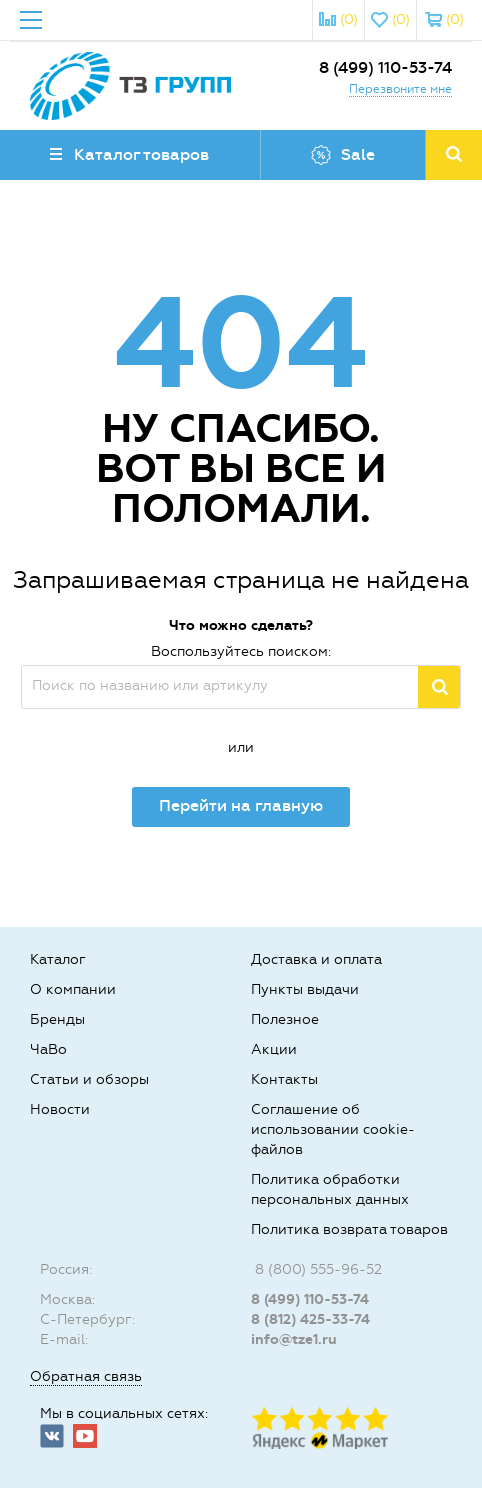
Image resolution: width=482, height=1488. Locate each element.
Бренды (57, 1019)
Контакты (284, 1079)
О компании (73, 989)
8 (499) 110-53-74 (385, 67)
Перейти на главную (241, 805)
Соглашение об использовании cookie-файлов (333, 1129)
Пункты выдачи (305, 989)
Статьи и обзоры (89, 1079)
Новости (60, 1109)
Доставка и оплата (316, 959)
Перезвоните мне (400, 89)
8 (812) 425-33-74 (310, 1319)
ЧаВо (48, 1049)
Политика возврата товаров (349, 1229)
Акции (274, 1049)
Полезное (285, 1019)
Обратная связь (86, 1376)
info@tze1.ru (294, 1339)
